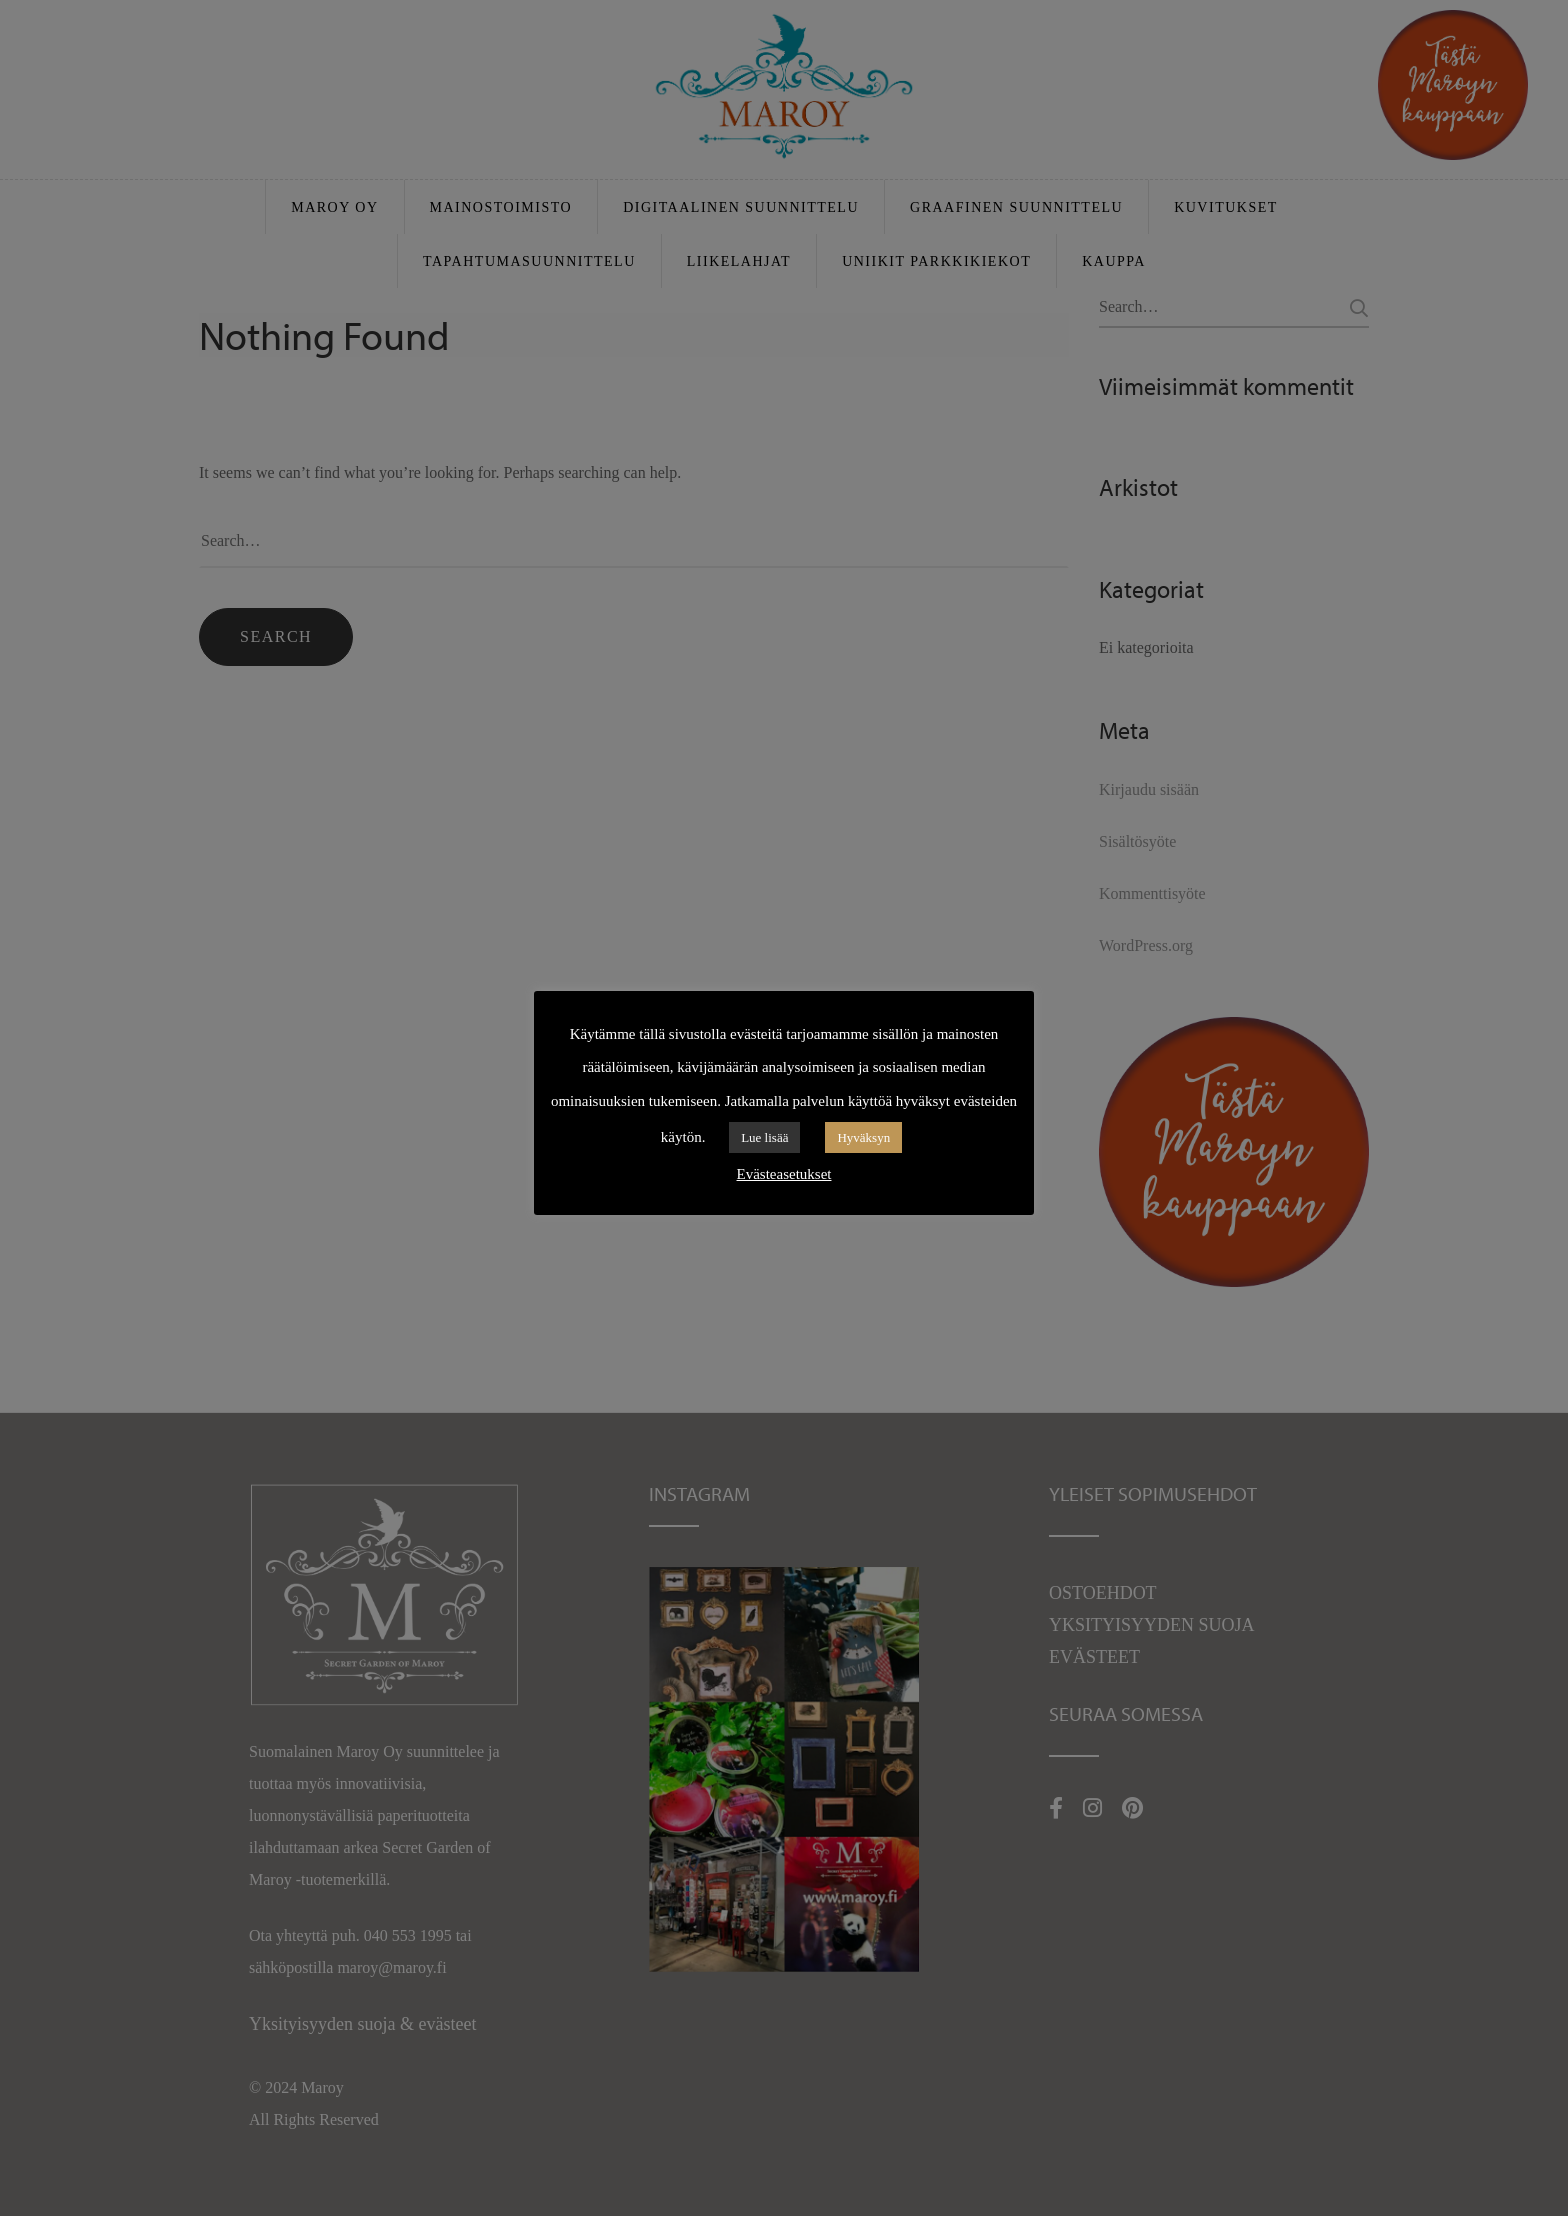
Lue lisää (764, 1137)
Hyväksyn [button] (863, 1137)
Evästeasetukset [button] (784, 1174)
